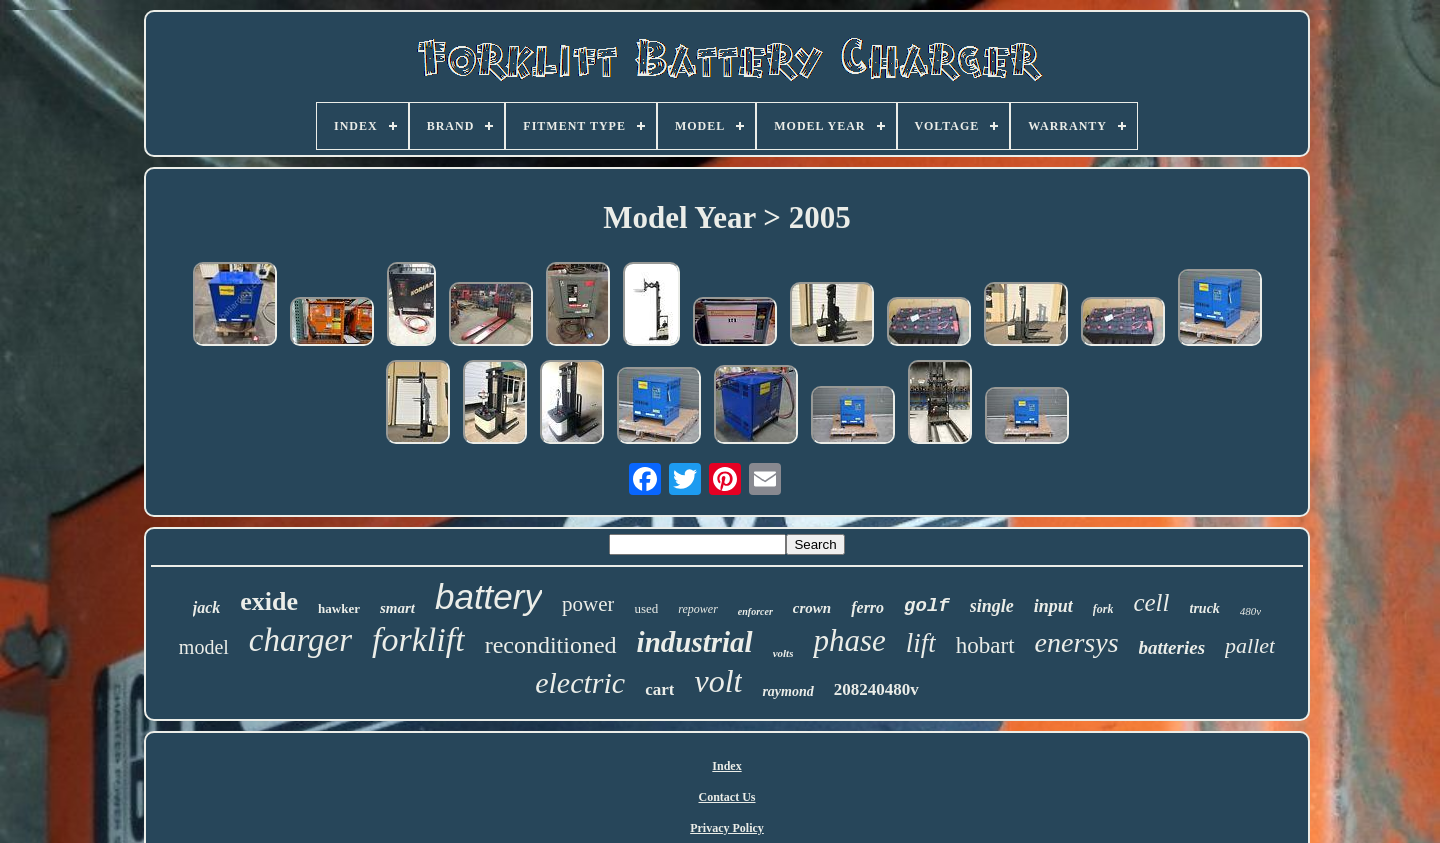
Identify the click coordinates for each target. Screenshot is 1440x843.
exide (269, 601)
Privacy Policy (727, 828)
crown (812, 608)
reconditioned (551, 645)
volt (718, 681)
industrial (695, 642)
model (204, 647)
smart (397, 608)
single (992, 606)
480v (1250, 611)
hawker (339, 608)
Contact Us (727, 797)
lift (921, 643)
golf (927, 606)
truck (1205, 608)
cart (659, 689)
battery (488, 596)
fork (1103, 609)
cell (1151, 602)
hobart (985, 645)
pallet (1250, 645)
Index (726, 766)
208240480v (876, 689)
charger (300, 640)
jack (207, 607)
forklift (418, 639)
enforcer (755, 611)
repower (698, 609)
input (1053, 606)
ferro (867, 607)
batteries (1172, 647)
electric (580, 682)
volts (783, 653)
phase (849, 640)
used (646, 608)
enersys (1077, 642)
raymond (787, 691)
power (588, 604)
